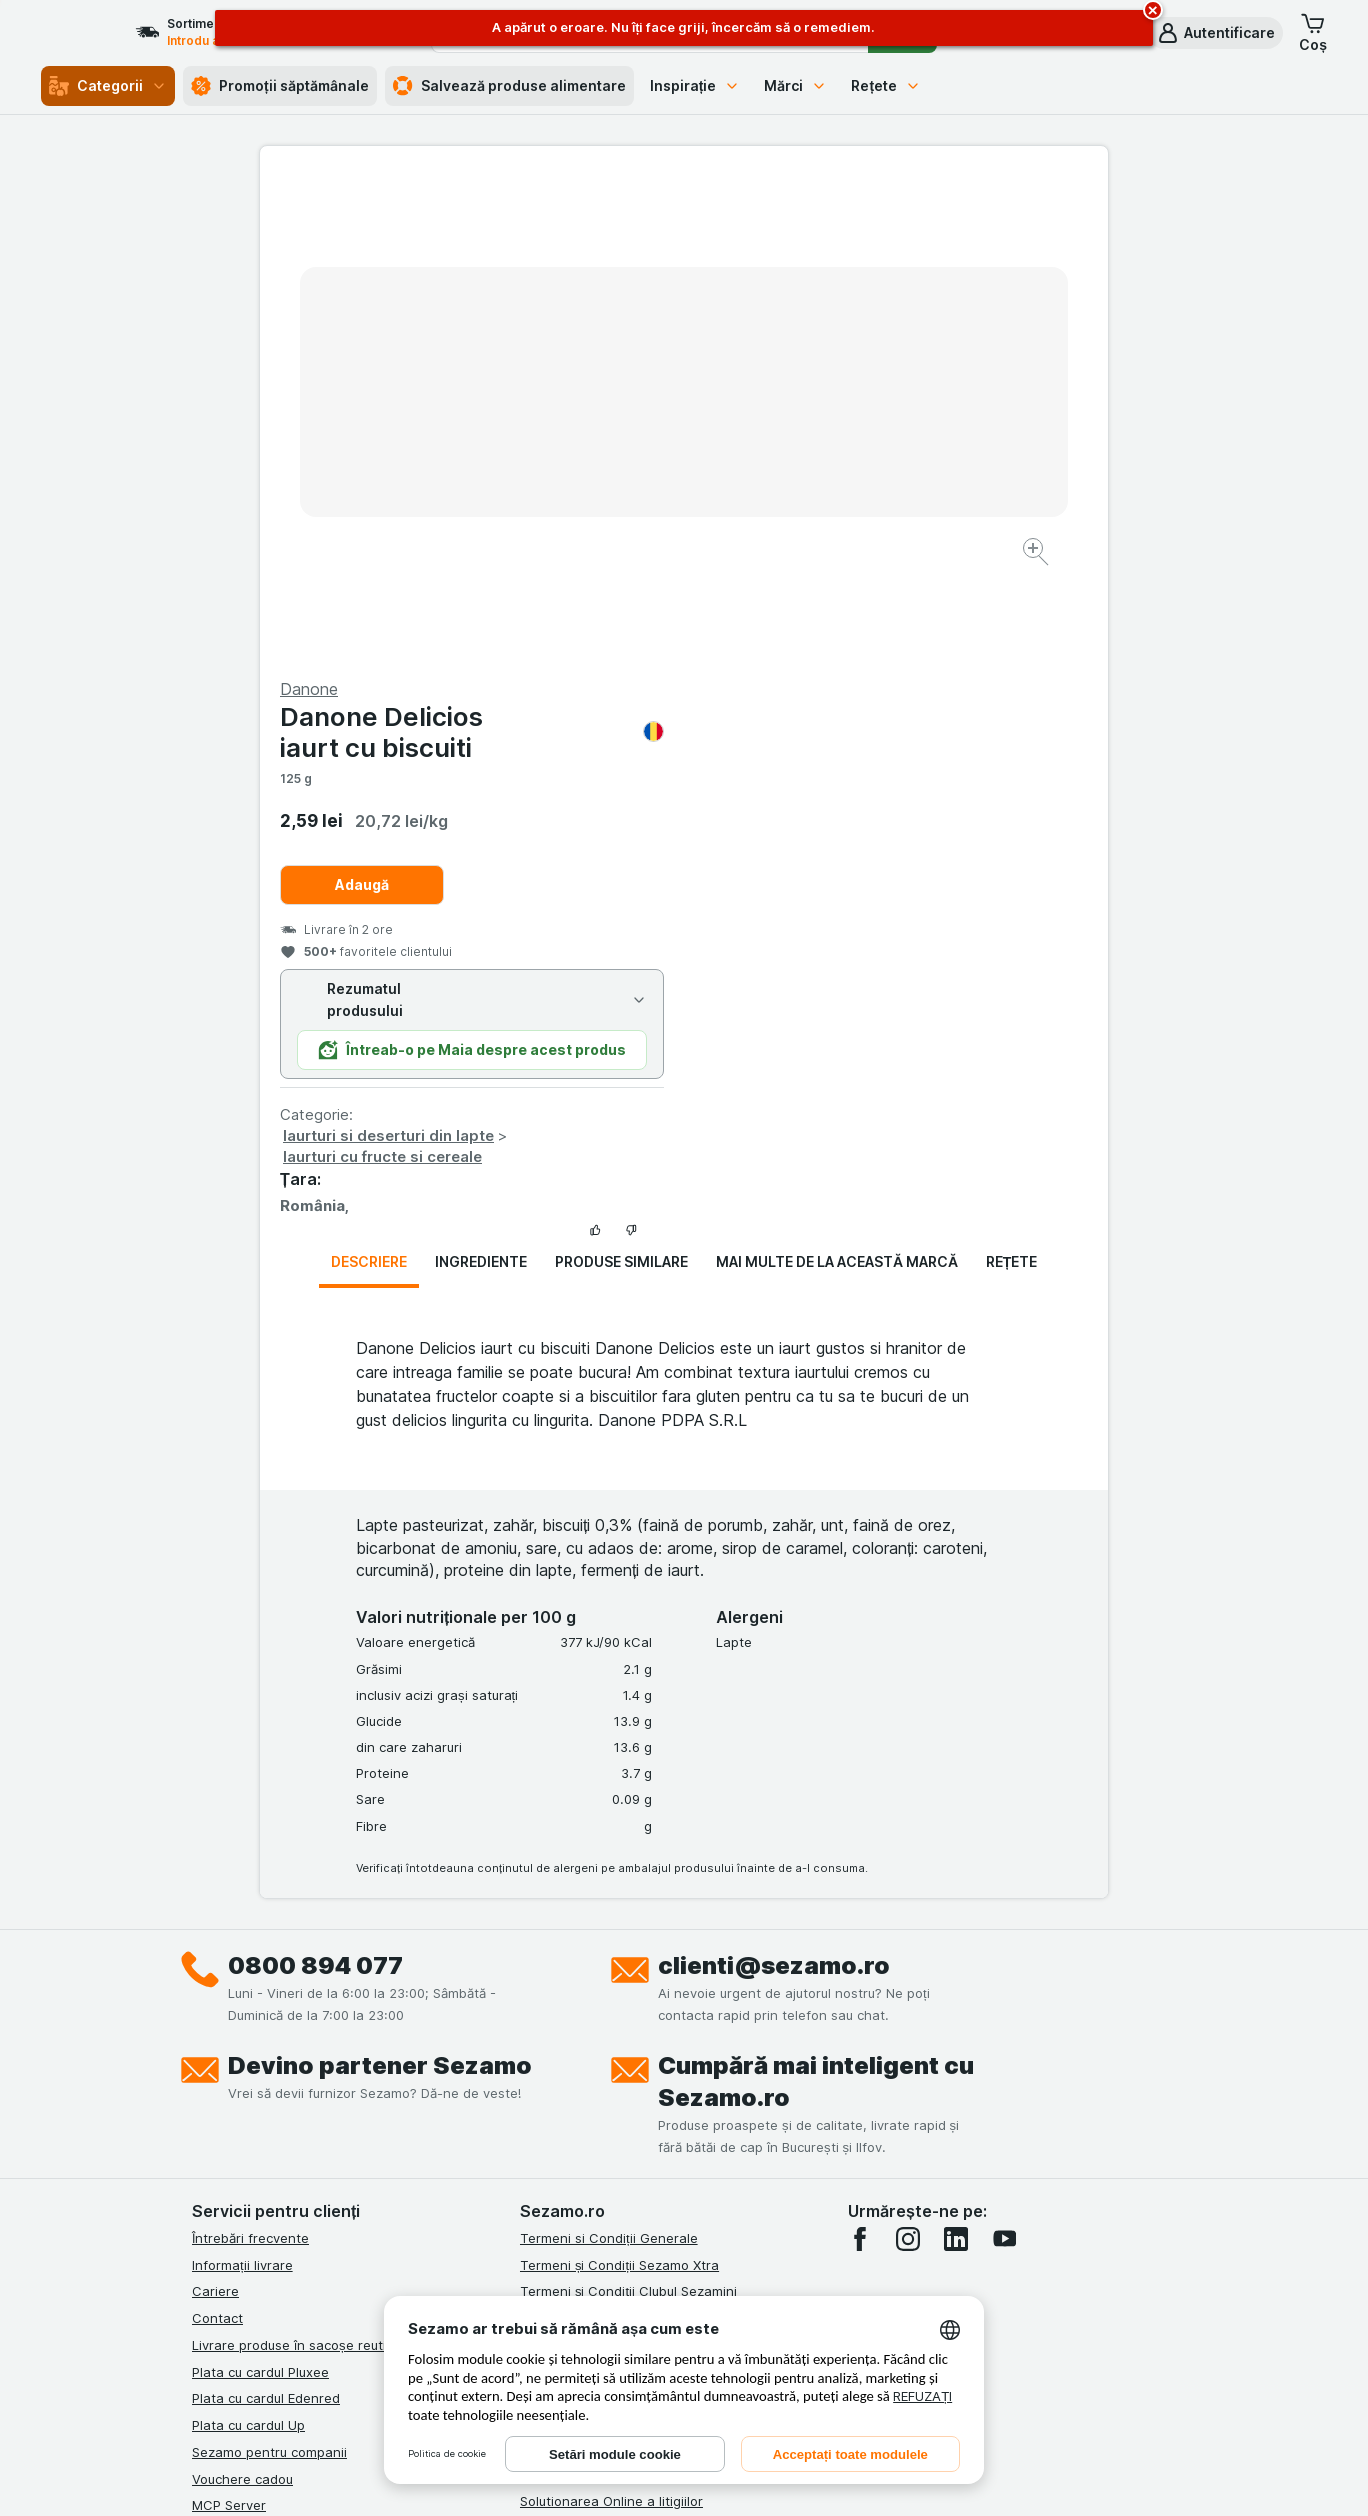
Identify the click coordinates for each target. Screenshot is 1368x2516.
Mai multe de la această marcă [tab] (837, 780)
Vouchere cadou (242, 1997)
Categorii (108, 86)
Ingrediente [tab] (481, 780)
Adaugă (786, 403)
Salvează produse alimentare (509, 86)
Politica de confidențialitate (605, 1913)
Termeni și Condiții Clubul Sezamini (628, 1810)
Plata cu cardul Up (248, 1944)
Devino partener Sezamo (380, 1584)
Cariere (215, 1810)
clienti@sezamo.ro (774, 1484)
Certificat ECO (565, 2074)
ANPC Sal (549, 1993)
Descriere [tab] (369, 780)
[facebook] (860, 1758)
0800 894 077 (315, 1484)
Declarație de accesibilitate (605, 2100)
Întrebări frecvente (250, 1757)
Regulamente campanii (591, 1940)
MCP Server (229, 2024)
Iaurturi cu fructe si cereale (806, 675)
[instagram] (908, 1758)
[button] (1215, 33)
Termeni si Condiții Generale (609, 1757)
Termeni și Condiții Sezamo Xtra (619, 1783)
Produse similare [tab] (621, 780)
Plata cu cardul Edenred (266, 1917)
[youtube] (1004, 1758)
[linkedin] (956, 1758)
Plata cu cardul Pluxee (260, 1890)
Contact (217, 1837)
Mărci (795, 85)
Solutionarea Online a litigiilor (611, 2020)
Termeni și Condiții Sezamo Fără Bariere (644, 1886)
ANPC (538, 1967)
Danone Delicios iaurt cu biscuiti (896, 251)
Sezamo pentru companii (269, 1971)
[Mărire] (613, 490)
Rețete (886, 85)
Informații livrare (242, 1783)
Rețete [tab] (1012, 780)
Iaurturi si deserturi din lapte (812, 654)
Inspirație (695, 85)
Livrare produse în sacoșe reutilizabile (310, 1864)
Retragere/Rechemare (589, 2047)
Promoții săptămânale (280, 86)
